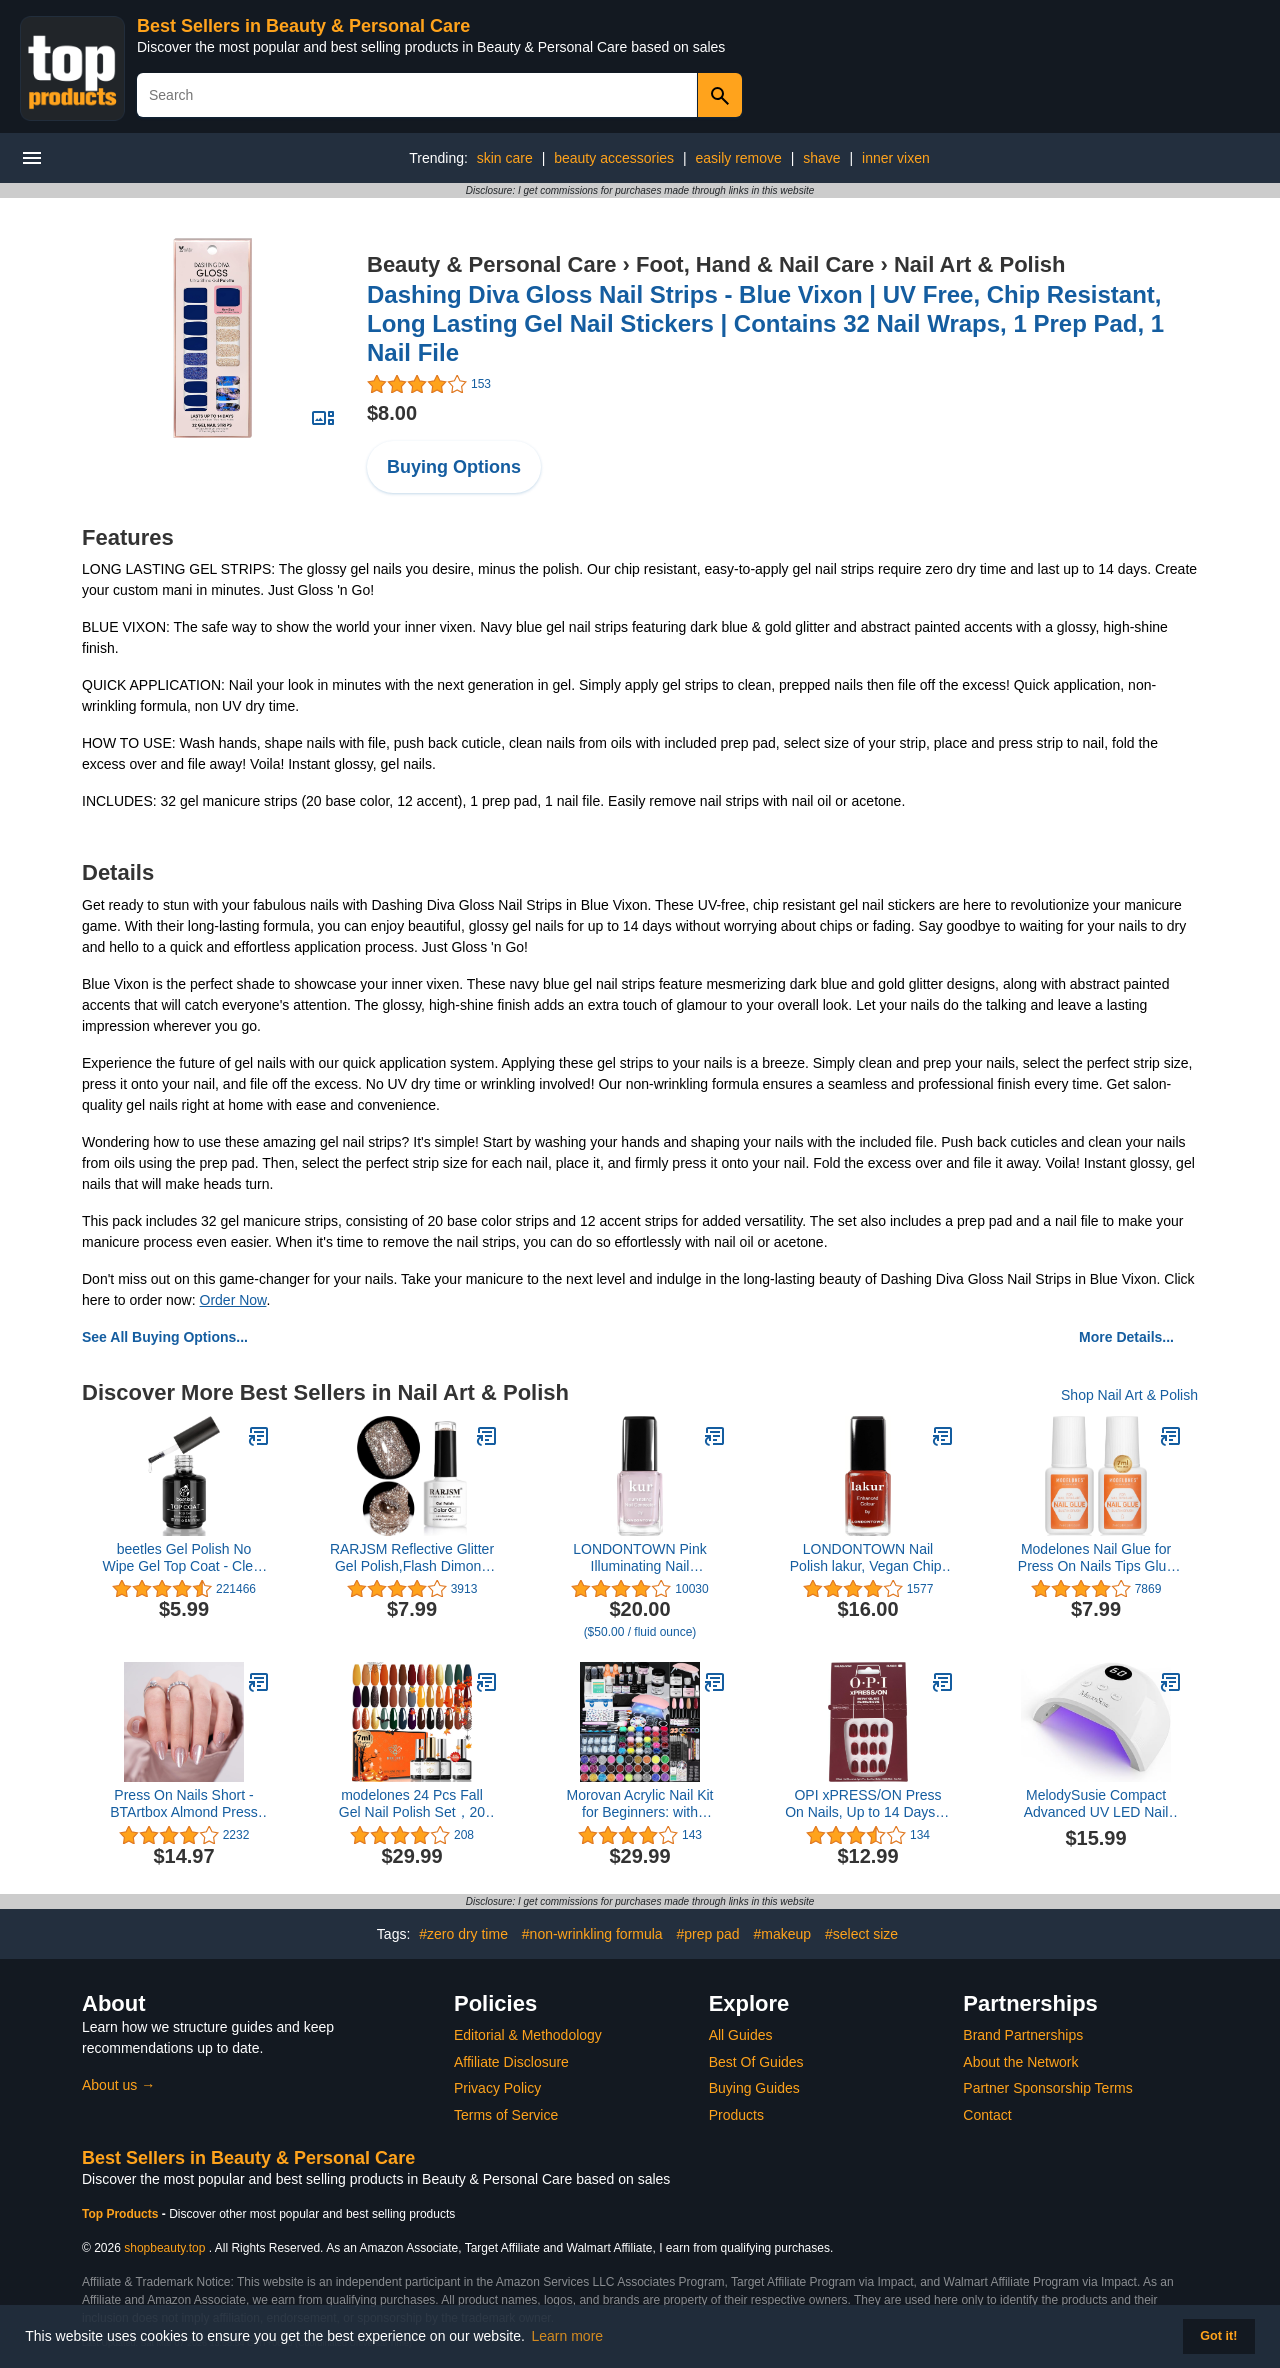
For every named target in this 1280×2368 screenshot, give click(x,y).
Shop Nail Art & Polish (1129, 1395)
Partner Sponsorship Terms (1047, 2088)
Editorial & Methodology (528, 2035)
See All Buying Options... (165, 1337)
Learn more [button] (568, 2336)
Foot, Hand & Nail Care (755, 264)
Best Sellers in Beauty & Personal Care (303, 26)
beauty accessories (614, 158)
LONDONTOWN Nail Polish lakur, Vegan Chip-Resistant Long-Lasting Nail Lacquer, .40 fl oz (868, 1558)
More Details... (1126, 1337)
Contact (987, 2115)
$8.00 (392, 413)
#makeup (783, 1934)
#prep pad (708, 1934)
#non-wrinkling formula (592, 1934)
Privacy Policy (497, 2088)
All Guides (741, 2035)
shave (821, 158)
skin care (505, 158)
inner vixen (896, 158)
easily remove (738, 158)
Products (736, 2115)
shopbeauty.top (164, 2248)
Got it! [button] (1218, 2336)
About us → (118, 2085)
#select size (861, 1934)
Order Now (233, 1300)
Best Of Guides (756, 2062)
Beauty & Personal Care (491, 264)
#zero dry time (463, 1934)
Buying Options (454, 467)
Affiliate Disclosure (511, 2062)
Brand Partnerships (1023, 2035)
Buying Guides (754, 2088)
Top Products (122, 2214)
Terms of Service (506, 2115)
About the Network (1020, 2062)
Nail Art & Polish (980, 264)
